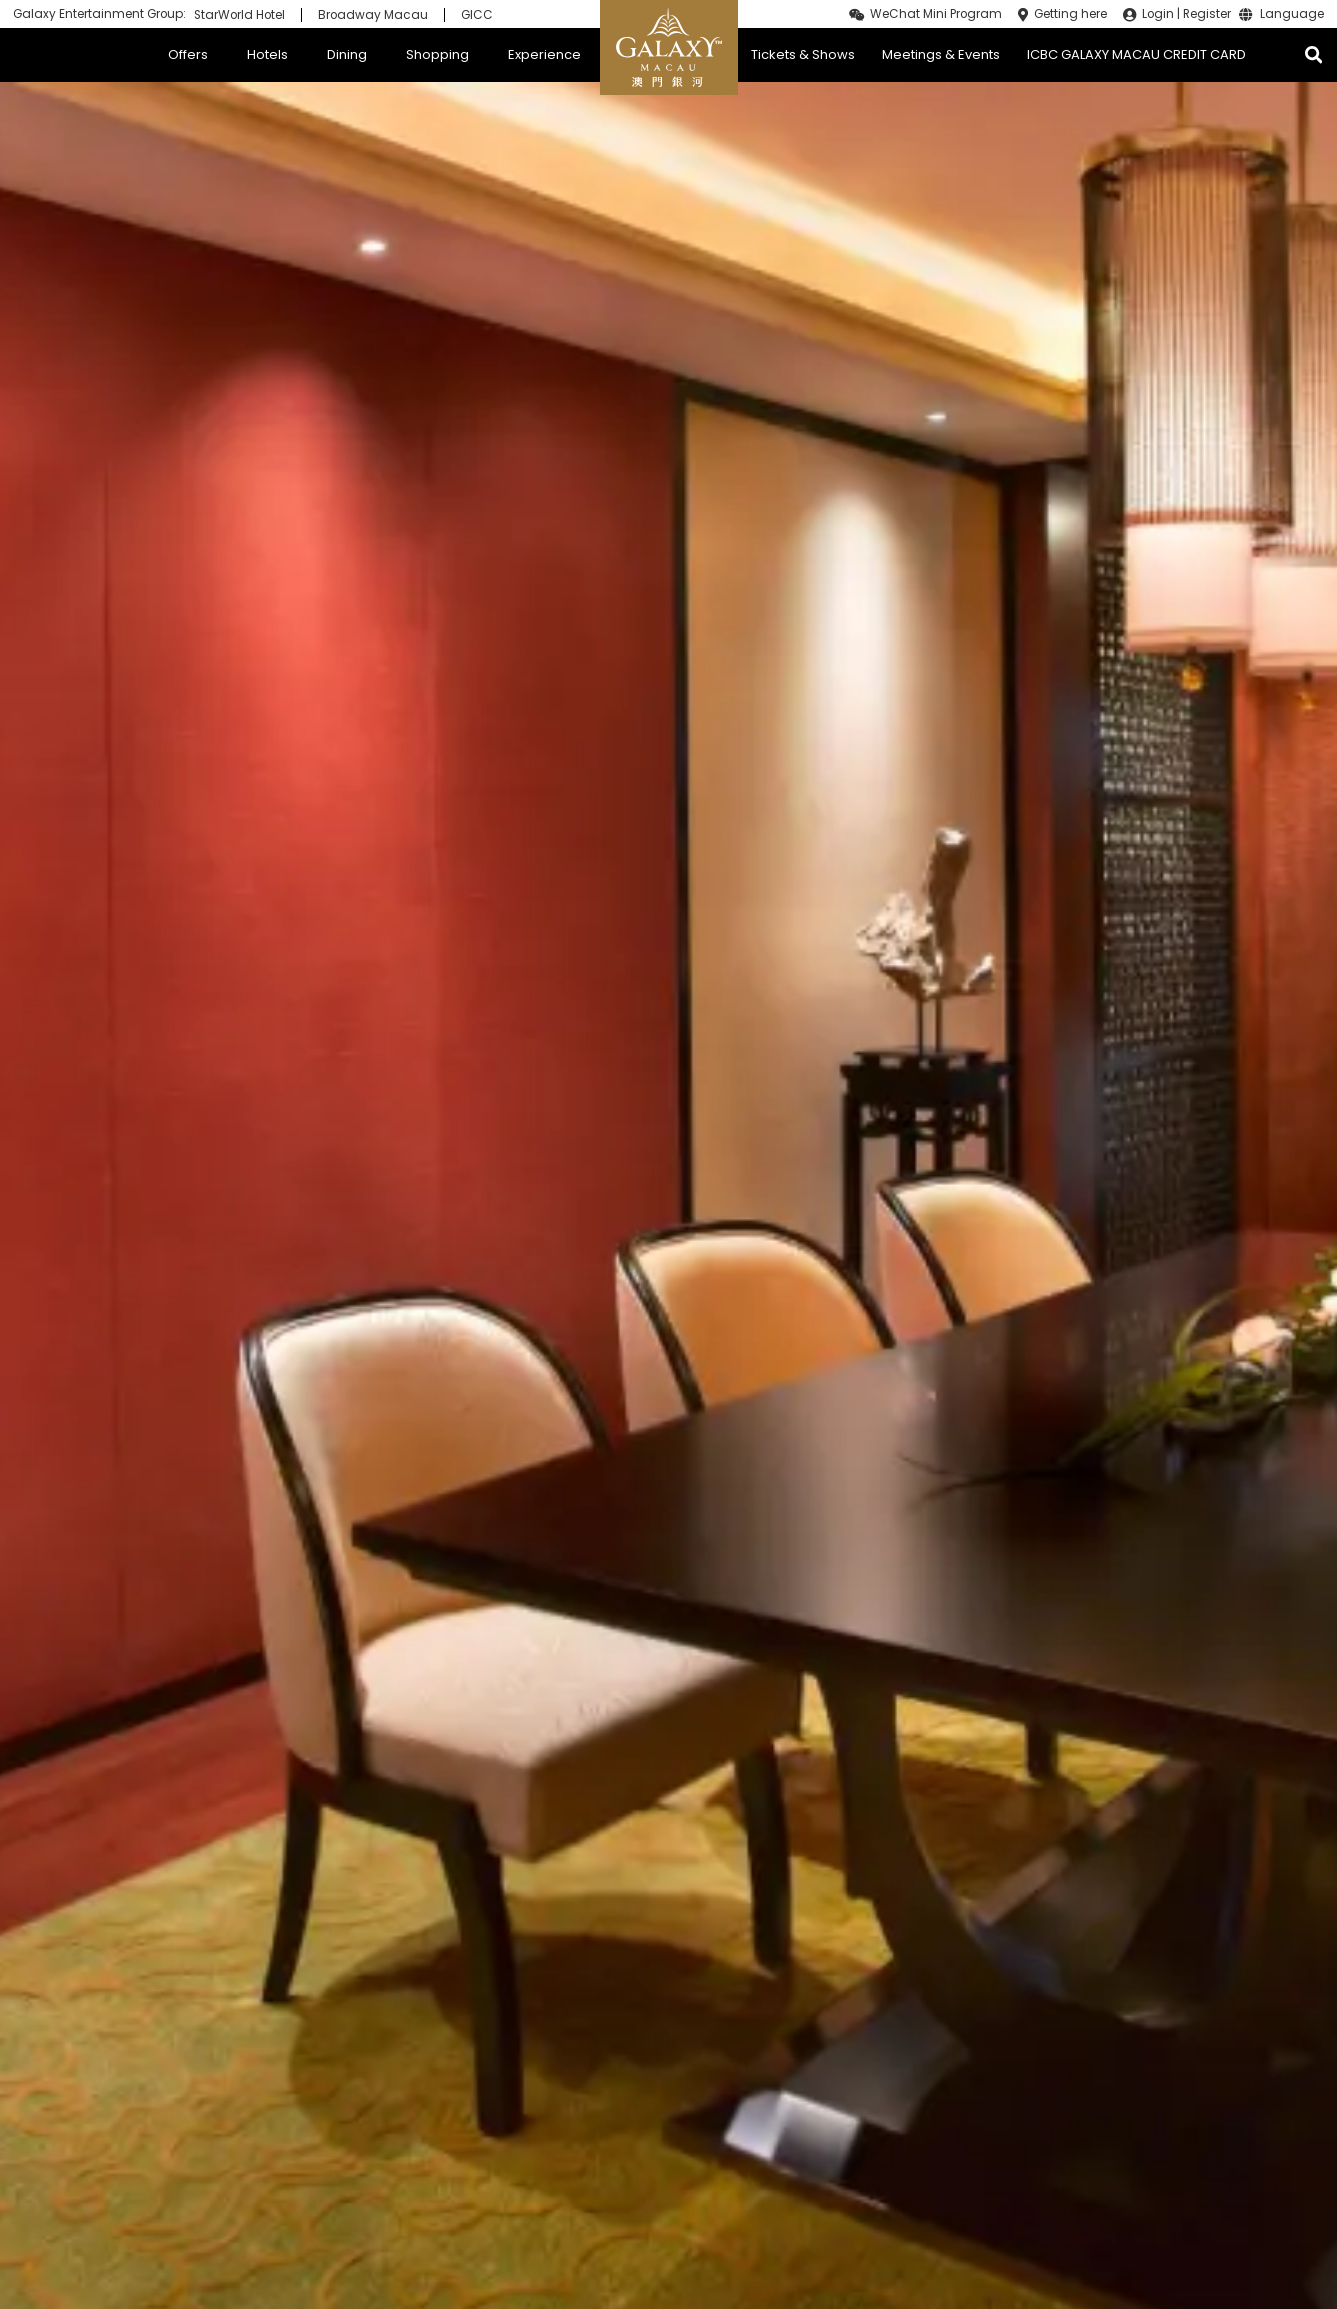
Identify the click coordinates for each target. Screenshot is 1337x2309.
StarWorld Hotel (239, 15)
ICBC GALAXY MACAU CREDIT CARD (1136, 54)
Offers (188, 54)
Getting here (1070, 14)
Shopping (437, 54)
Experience (544, 54)
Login (1158, 14)
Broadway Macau (373, 15)
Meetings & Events (941, 54)
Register (1207, 14)
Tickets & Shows (803, 54)
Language (1292, 15)
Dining (347, 54)
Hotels (267, 54)
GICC (477, 15)
